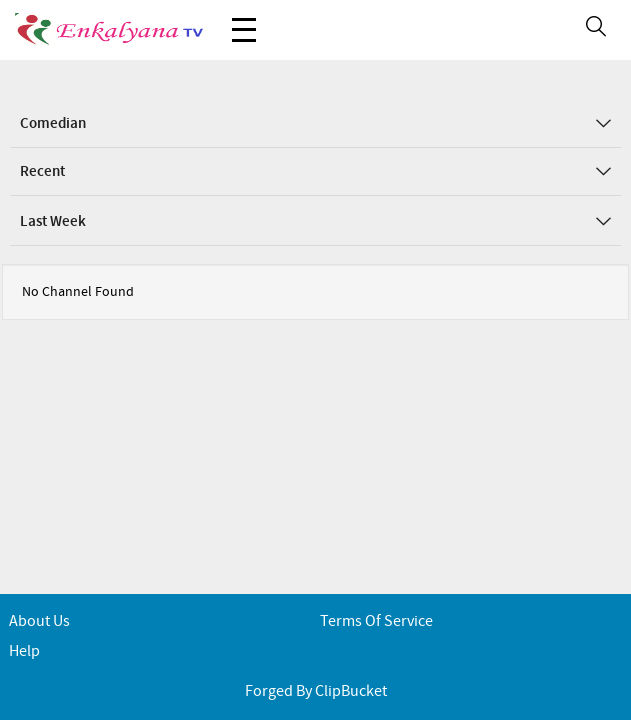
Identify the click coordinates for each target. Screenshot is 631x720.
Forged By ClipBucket (316, 691)
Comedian (315, 124)
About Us (39, 621)
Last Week (315, 222)
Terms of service (376, 621)
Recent (315, 172)
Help (24, 651)
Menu (244, 19)
